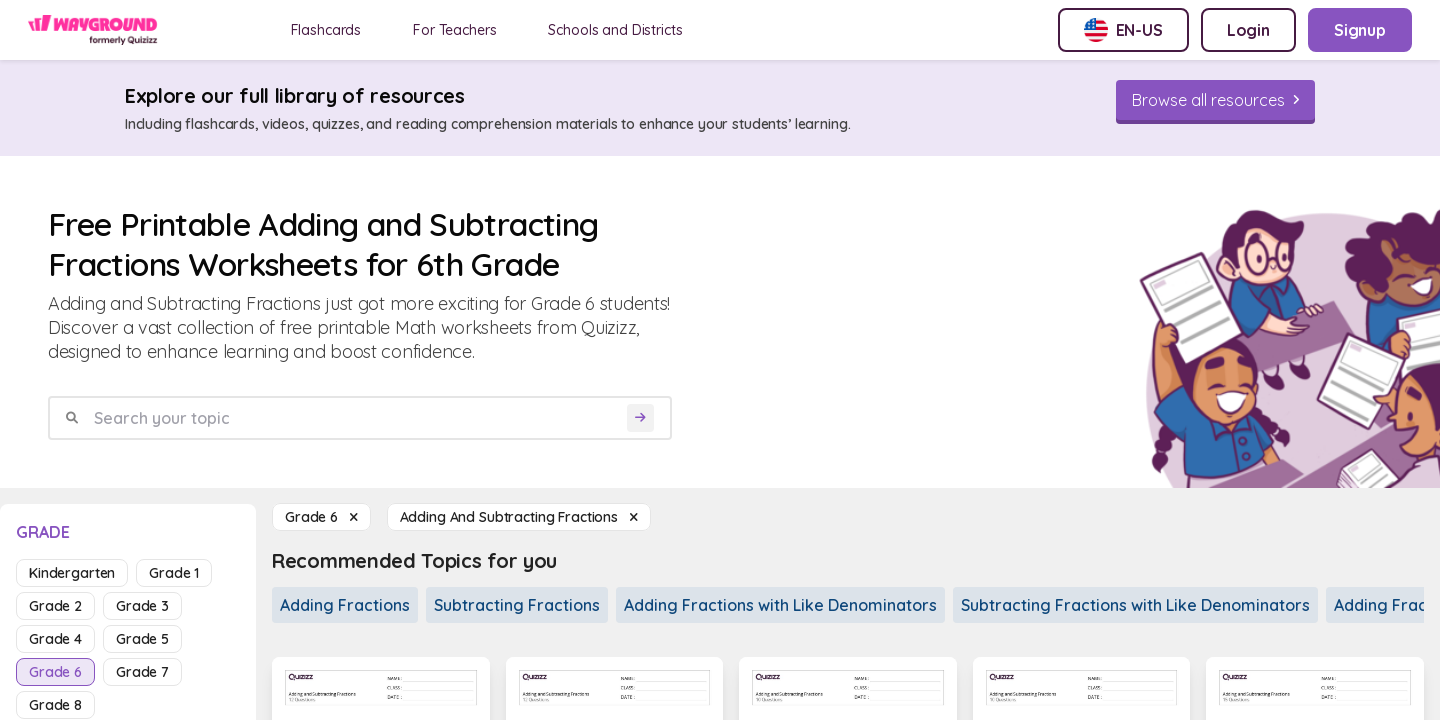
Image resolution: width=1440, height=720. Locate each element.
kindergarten (72, 573)
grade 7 (142, 672)
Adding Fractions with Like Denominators (780, 605)
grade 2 (55, 606)
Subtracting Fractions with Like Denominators (1135, 605)
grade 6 (55, 672)
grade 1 (174, 573)
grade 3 (142, 606)
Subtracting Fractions (517, 605)
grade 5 (142, 639)
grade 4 (55, 639)
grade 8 (55, 705)
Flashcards (326, 30)
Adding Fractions (345, 605)
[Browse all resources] (1215, 100)
